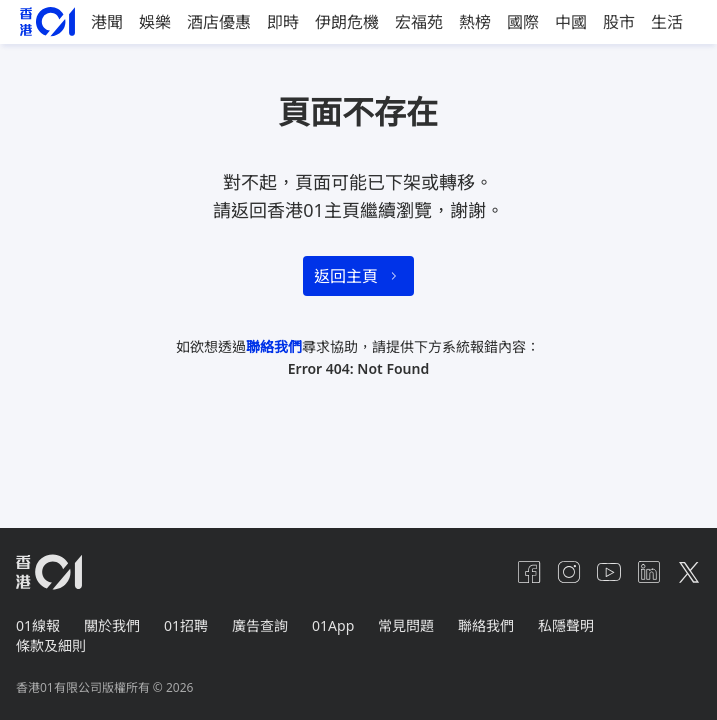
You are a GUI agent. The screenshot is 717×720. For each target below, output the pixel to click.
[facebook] (529, 572)
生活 (667, 22)
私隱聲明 (566, 625)
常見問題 (406, 625)
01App (333, 625)
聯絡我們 (274, 346)
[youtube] (609, 572)
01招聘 (186, 625)
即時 (283, 22)
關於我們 (112, 625)
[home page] (47, 21)
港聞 (107, 22)
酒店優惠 (219, 22)
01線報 (38, 625)
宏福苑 (419, 22)
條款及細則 (51, 645)
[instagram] (569, 572)
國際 (523, 22)
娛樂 (155, 22)
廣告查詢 (260, 625)
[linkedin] (649, 572)
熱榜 (475, 22)
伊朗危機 (347, 22)
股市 (619, 22)
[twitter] (689, 572)
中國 (571, 22)
